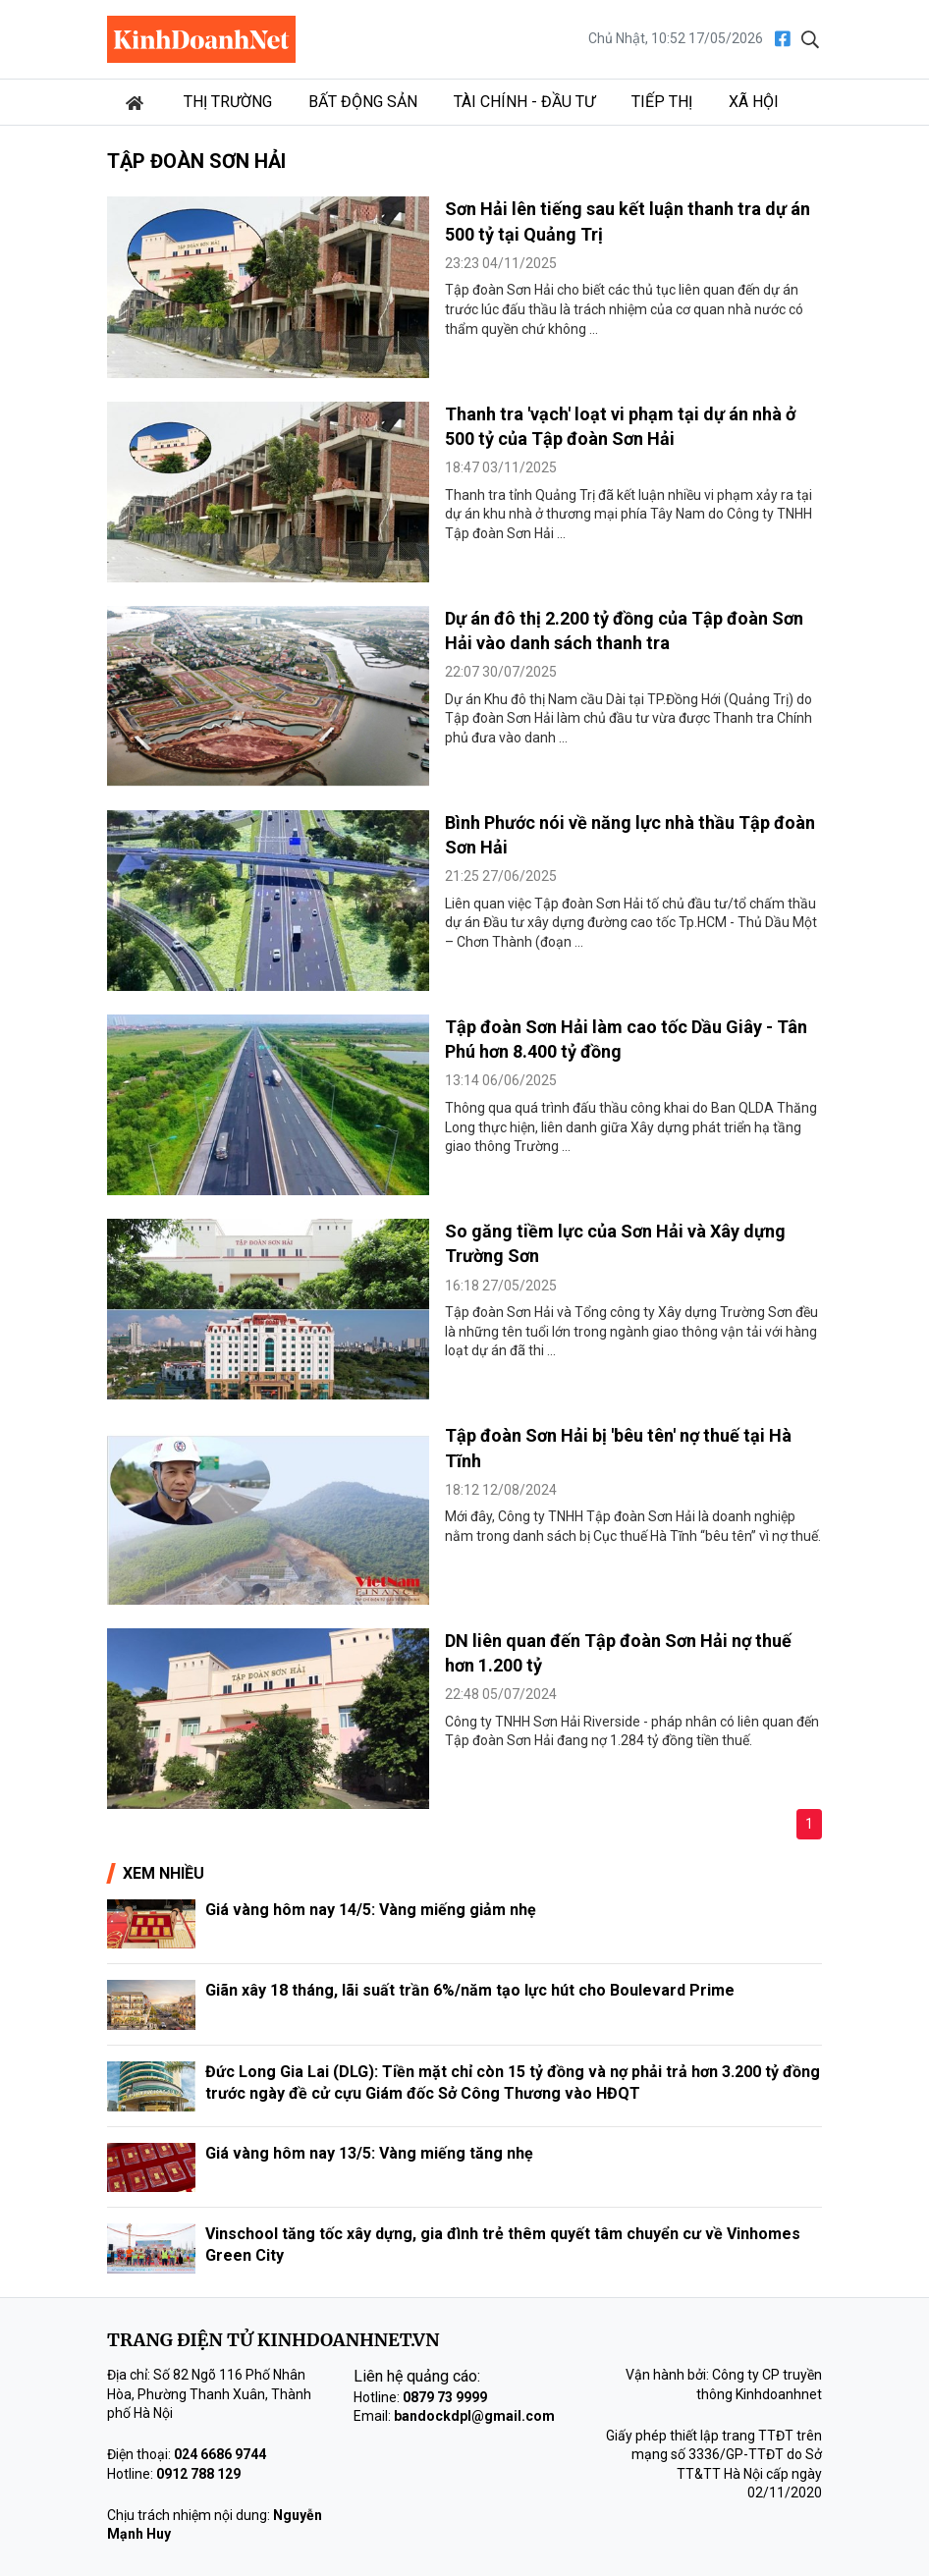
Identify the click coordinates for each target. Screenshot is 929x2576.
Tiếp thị (661, 101)
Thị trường (228, 101)
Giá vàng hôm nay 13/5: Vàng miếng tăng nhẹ (369, 2153)
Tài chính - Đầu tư (524, 101)
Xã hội (754, 101)
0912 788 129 (198, 2474)
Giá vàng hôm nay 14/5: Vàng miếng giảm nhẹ (370, 1909)
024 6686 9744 (220, 2454)
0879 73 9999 (445, 2397)
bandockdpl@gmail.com (474, 2416)
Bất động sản (362, 101)
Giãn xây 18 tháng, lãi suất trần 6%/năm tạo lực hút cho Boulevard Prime (470, 1990)
